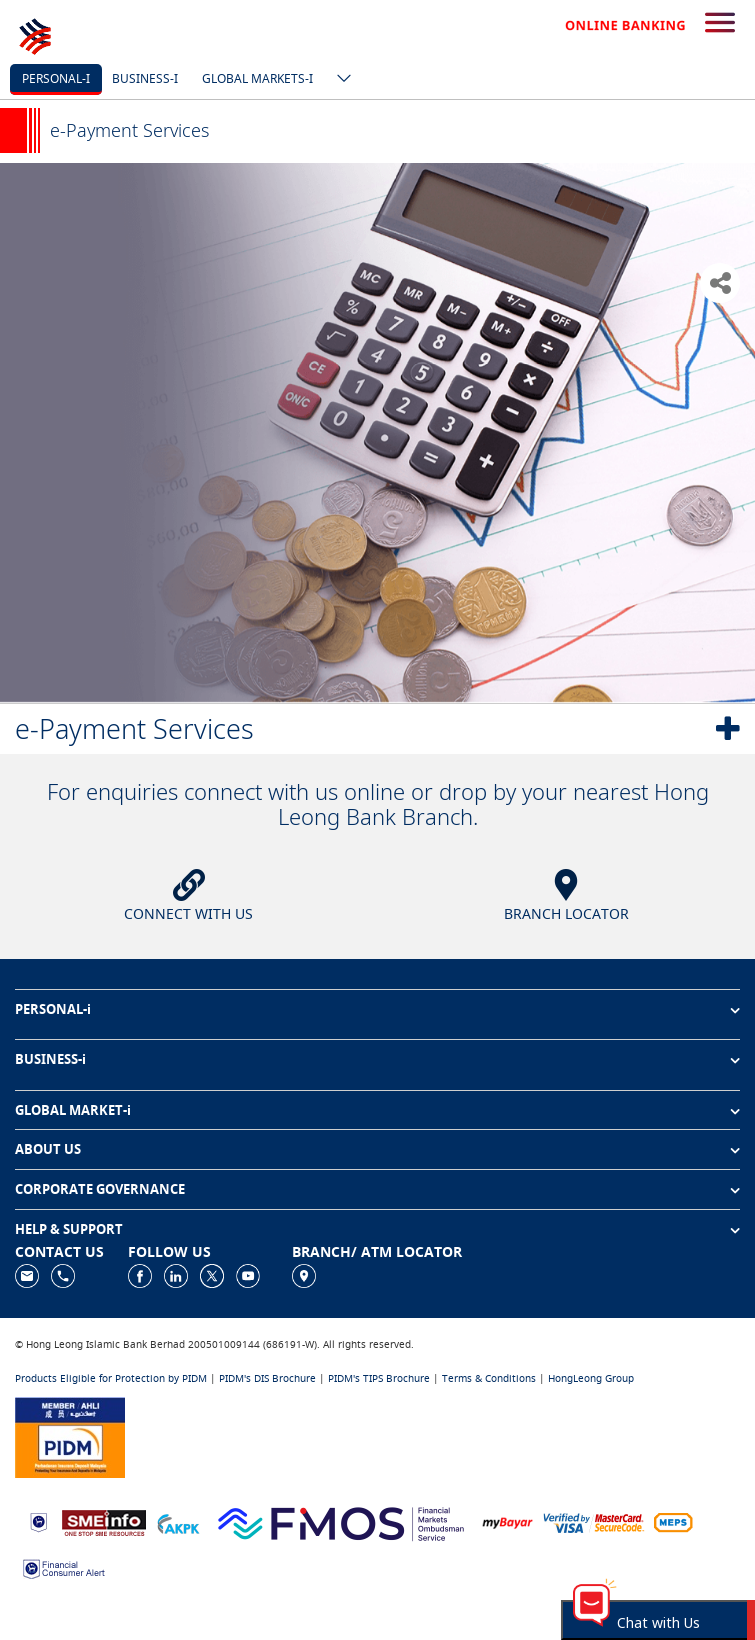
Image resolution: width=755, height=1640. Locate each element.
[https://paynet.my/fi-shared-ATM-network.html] (673, 1521)
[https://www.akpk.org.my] (178, 1521)
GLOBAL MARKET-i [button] (73, 1110)
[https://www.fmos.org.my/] (341, 1520)
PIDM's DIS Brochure (267, 1378)
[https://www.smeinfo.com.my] (104, 1520)
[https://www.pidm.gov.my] (70, 1435)
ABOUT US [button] (48, 1149)
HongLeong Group (591, 1378)
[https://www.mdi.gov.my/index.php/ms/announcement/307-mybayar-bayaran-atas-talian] (507, 1521)
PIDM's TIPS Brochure (379, 1378)
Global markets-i (257, 78)
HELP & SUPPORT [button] (69, 1229)
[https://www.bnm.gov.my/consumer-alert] (64, 1567)
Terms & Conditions (489, 1378)
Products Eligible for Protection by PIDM (111, 1378)
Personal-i (56, 78)
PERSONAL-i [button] (53, 1009)
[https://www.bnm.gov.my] (38, 1521)
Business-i (145, 78)
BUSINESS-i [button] (50, 1059)
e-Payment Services (134, 728)
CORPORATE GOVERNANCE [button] (100, 1189)
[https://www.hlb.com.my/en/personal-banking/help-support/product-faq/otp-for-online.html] (594, 1521)
